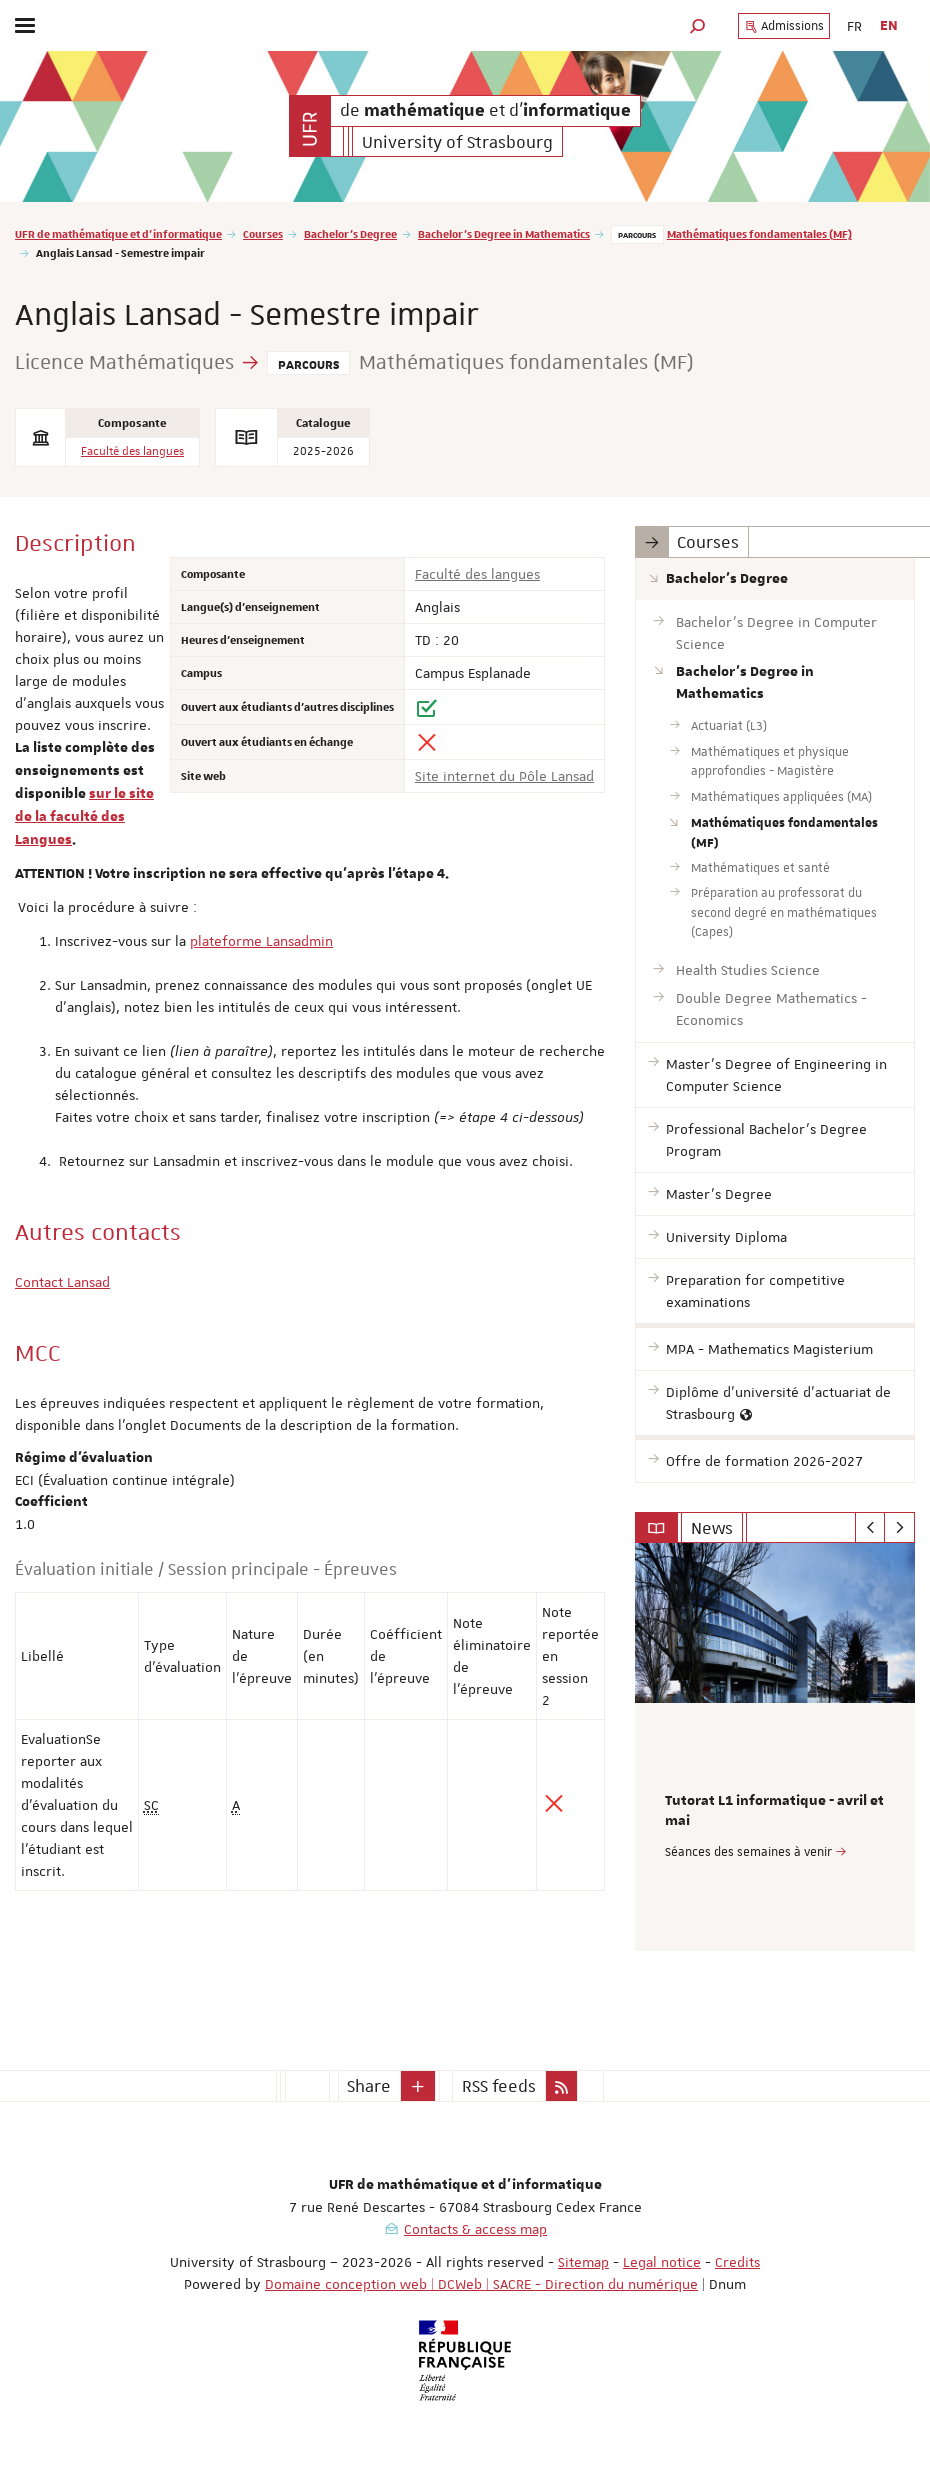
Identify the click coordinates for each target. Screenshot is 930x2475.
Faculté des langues (132, 451)
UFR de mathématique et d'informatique (118, 233)
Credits (737, 2262)
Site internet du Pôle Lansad (504, 776)
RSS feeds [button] (499, 2086)
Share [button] (369, 2086)
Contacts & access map (475, 2229)
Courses (263, 233)
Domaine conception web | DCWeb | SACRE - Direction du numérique (481, 2284)
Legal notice (662, 2262)
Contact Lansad (62, 1282)
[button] (698, 25)
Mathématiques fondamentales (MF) (759, 233)
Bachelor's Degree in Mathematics (504, 233)
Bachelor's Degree (350, 233)
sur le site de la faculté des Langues (84, 817)
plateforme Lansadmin (261, 941)
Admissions (784, 26)
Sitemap (583, 2262)
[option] (775, 1747)
